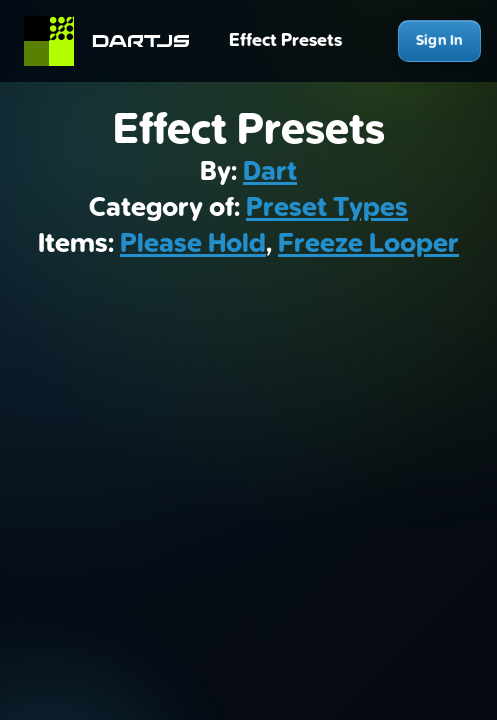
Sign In (439, 40)
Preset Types (327, 208)
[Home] (115, 41)
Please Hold (193, 244)
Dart (270, 172)
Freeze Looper (368, 244)
